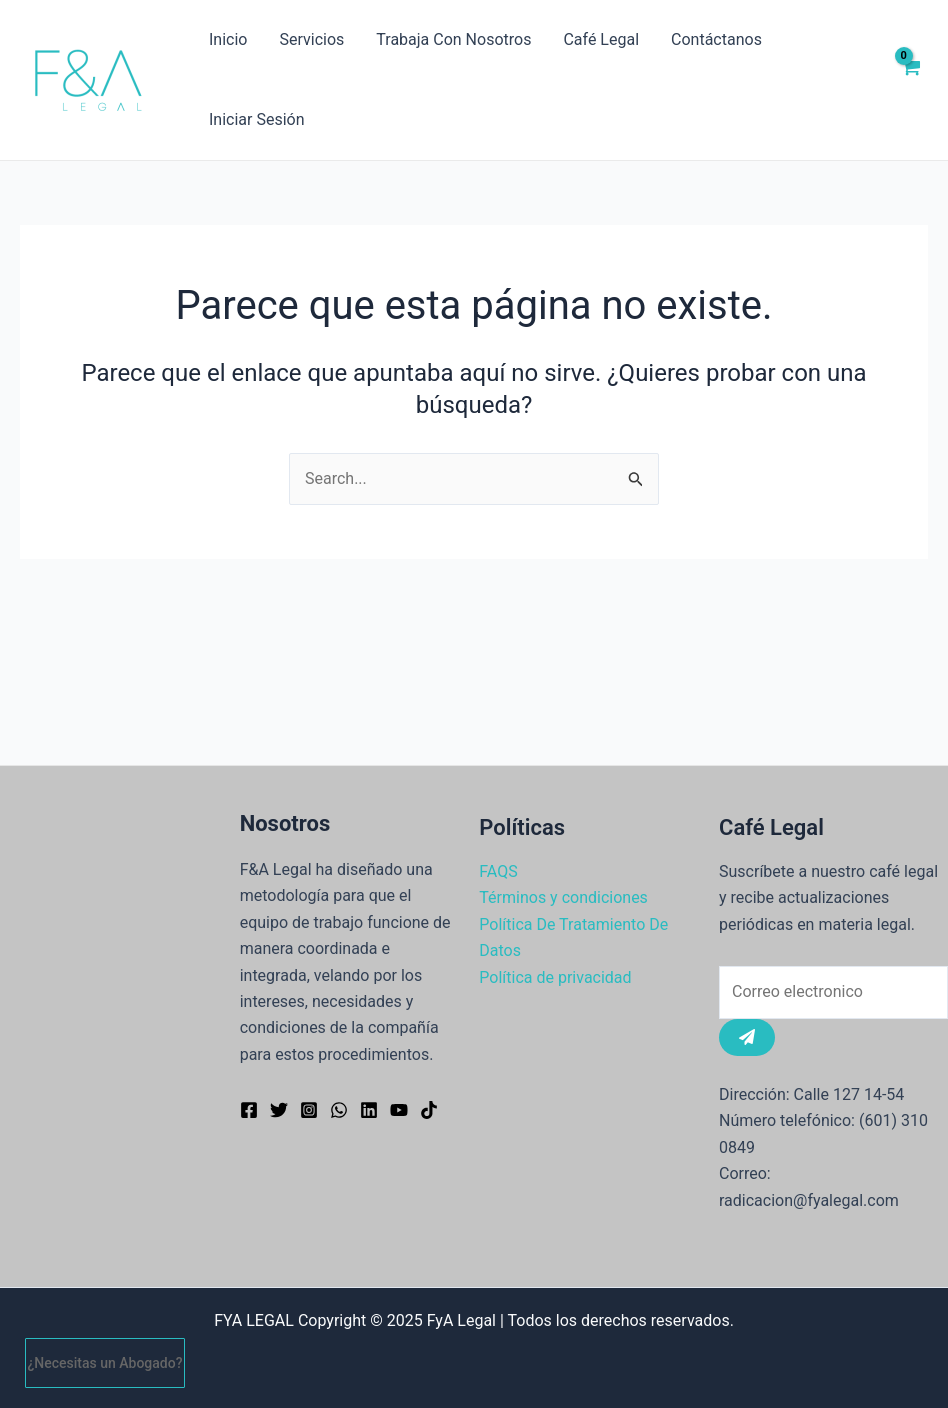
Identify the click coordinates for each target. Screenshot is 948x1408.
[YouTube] (399, 1110)
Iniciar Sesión (257, 119)
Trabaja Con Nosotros (453, 39)
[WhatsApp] (339, 1110)
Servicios (311, 39)
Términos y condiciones (563, 897)
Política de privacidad (555, 977)
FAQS (498, 871)
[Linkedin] (369, 1110)
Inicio (228, 39)
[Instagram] (309, 1110)
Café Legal (601, 39)
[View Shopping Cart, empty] (910, 80)
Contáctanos (716, 39)
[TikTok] (429, 1110)
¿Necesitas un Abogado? (105, 1363)
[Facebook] (249, 1110)
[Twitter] (279, 1110)
